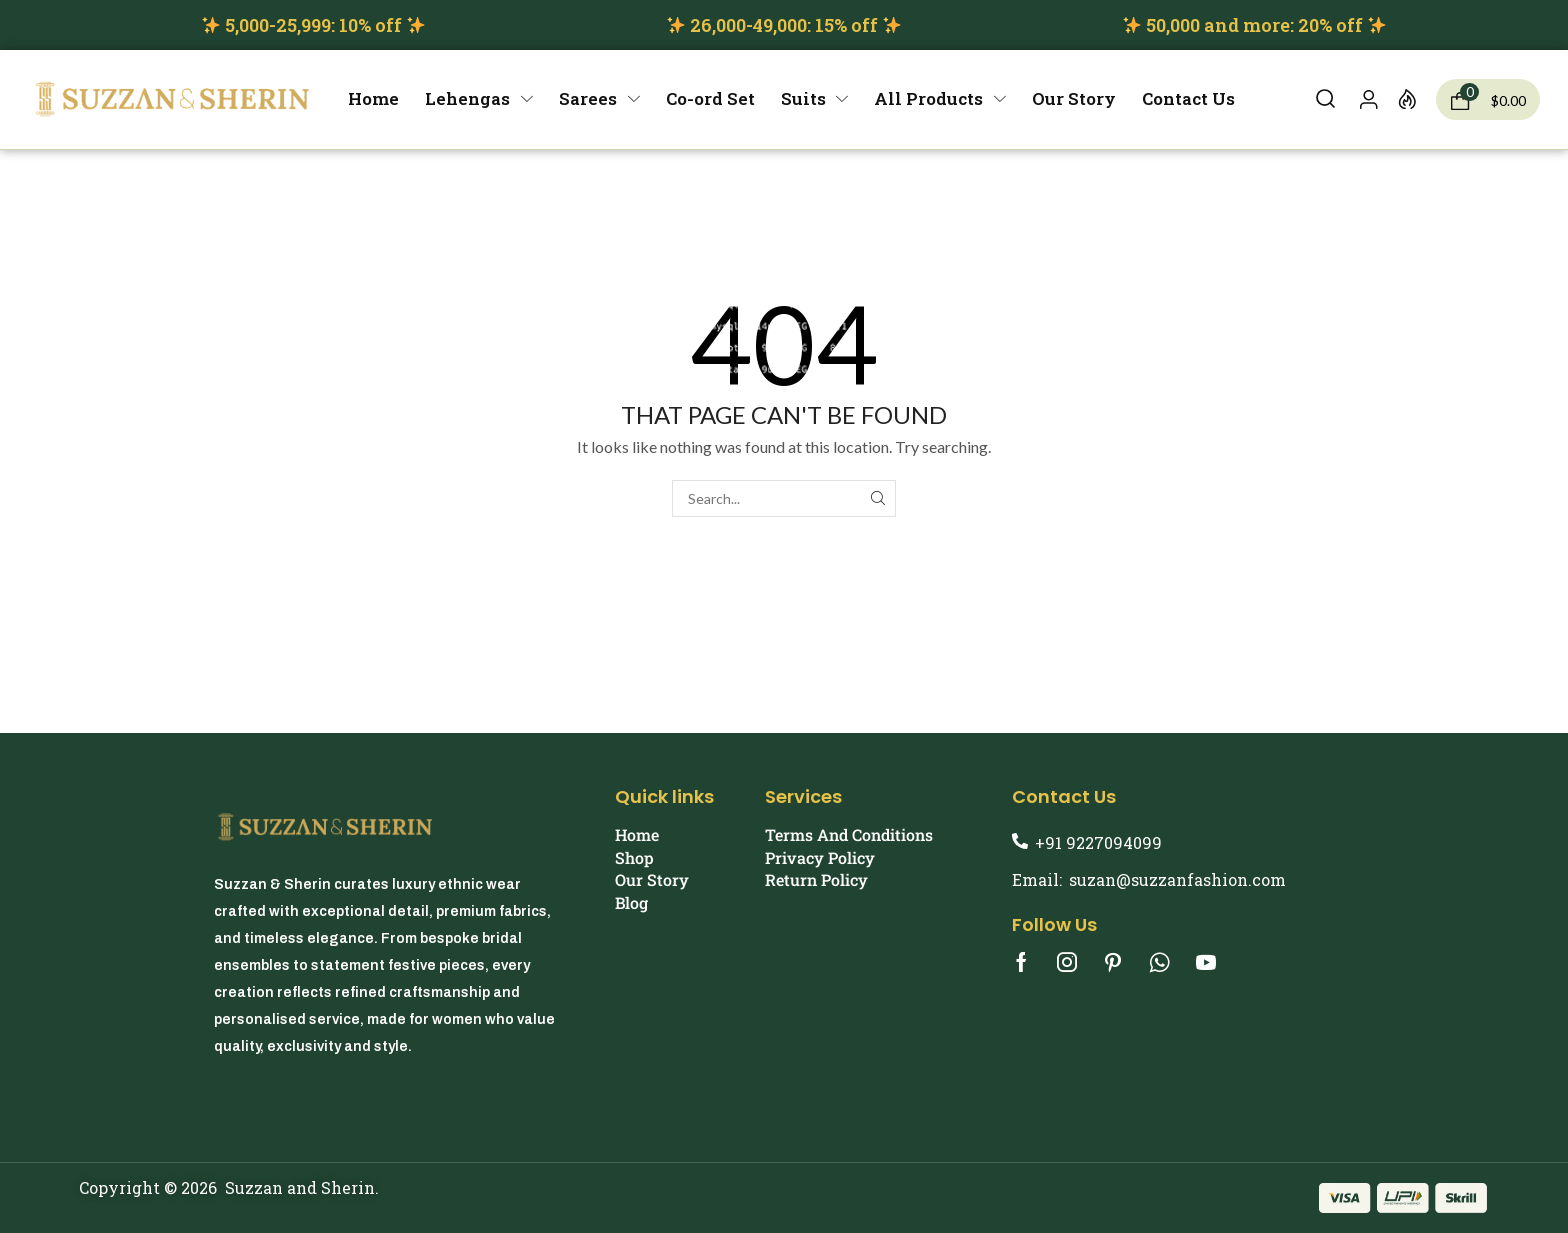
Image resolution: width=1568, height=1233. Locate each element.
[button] (1325, 99)
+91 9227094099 (1098, 842)
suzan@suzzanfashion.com (1177, 879)
